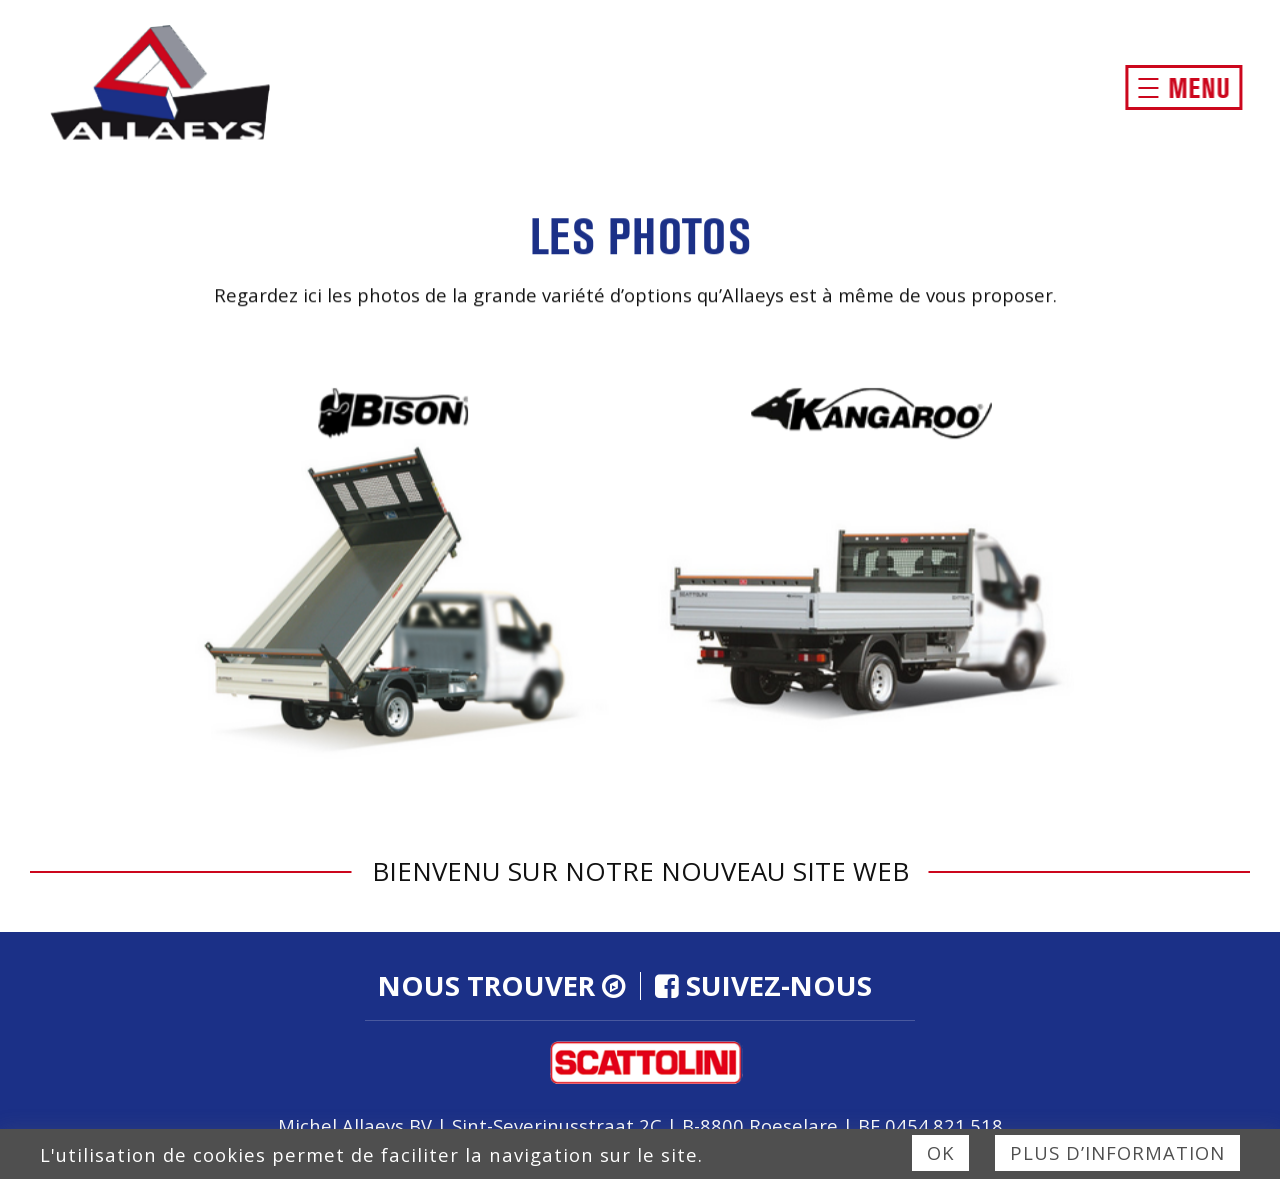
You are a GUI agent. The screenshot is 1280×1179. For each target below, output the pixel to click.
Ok (940, 1152)
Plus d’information (1117, 1152)
